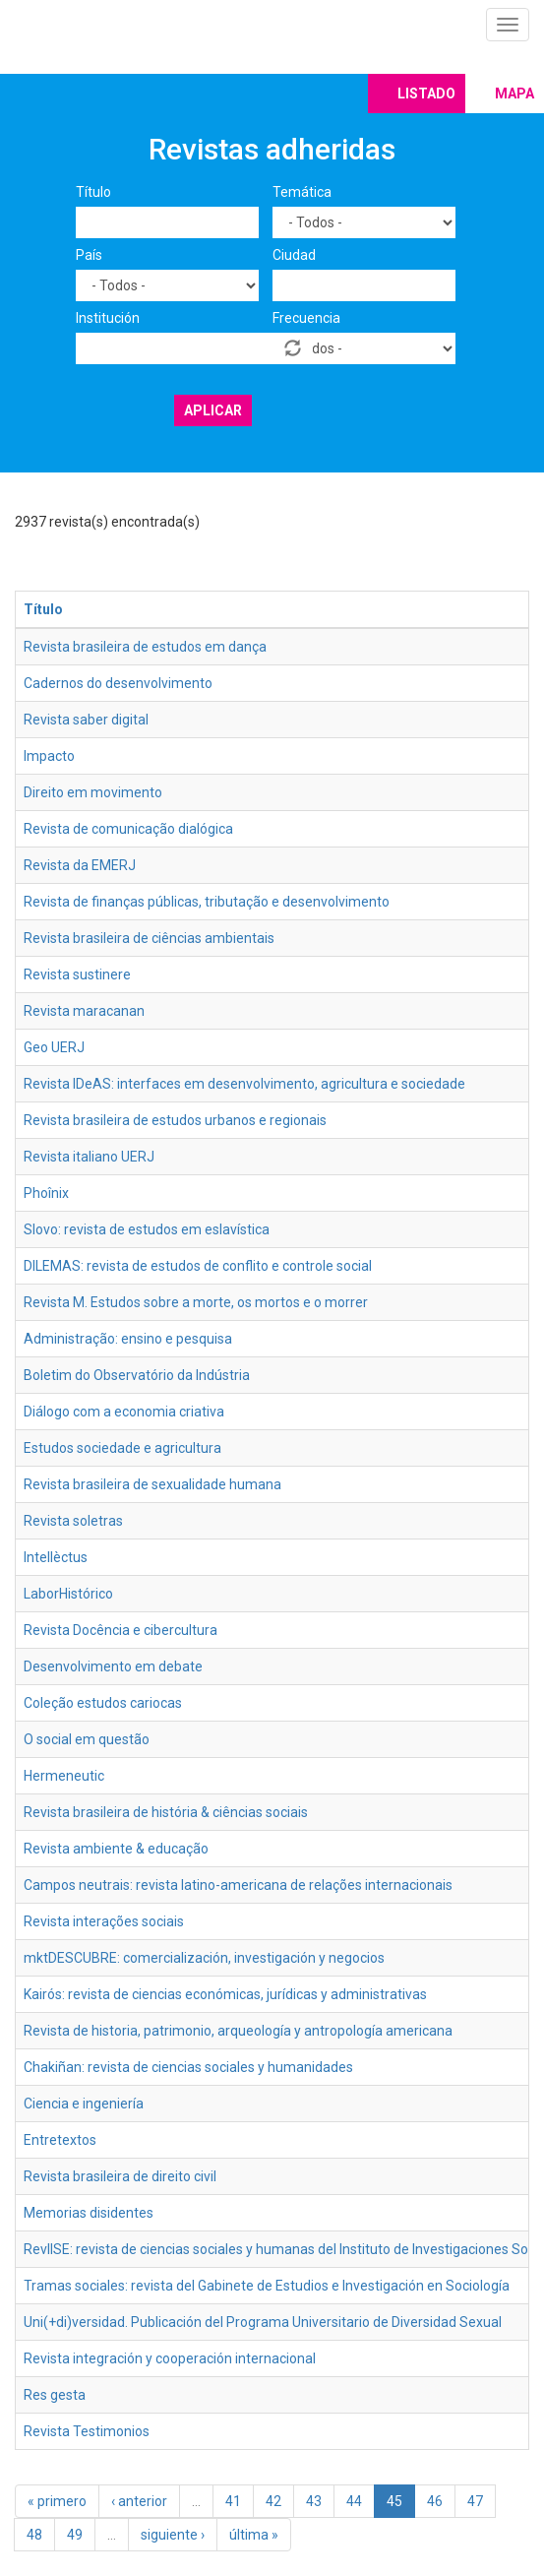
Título (93, 192)
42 (273, 2501)
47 (475, 2501)
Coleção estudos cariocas (103, 1703)
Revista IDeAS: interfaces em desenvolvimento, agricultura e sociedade (244, 1084)
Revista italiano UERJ (89, 1156)
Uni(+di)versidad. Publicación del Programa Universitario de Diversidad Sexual (263, 2322)
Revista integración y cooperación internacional (170, 2358)
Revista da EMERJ (80, 865)
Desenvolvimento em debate (113, 1666)
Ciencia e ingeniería (84, 2103)
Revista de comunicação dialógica (128, 829)
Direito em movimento (93, 792)
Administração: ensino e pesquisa (128, 1339)
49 (75, 2535)
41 (233, 2501)
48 (34, 2535)
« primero (57, 2501)
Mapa (514, 93)
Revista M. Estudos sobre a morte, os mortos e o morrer (196, 1302)
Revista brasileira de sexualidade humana (152, 1484)
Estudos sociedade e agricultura (122, 1448)
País (89, 255)
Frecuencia (306, 318)
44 (354, 2501)
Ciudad (294, 255)
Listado (426, 93)
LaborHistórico (68, 1594)
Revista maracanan (84, 1011)
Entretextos (60, 2140)
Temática (302, 192)
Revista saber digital (86, 719)
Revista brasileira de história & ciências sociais (166, 1812)
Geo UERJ (54, 1047)
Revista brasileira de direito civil (120, 2176)
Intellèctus (56, 1557)
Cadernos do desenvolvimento (118, 683)
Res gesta (55, 2395)
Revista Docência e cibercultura (120, 1630)
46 (435, 2501)
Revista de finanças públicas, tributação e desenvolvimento (207, 902)
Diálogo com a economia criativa (124, 1411)
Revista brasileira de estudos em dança (145, 647)
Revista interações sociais (104, 1921)
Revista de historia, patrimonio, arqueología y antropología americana (238, 2031)
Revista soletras (73, 1521)
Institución (108, 318)
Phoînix (46, 1193)
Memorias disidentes (88, 2213)
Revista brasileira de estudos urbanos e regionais (175, 1120)
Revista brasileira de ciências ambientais (149, 938)
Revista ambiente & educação (116, 1848)
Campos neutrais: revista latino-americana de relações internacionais (238, 1885)
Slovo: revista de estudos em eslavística (147, 1229)
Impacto (49, 756)
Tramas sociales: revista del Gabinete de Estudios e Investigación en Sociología (267, 2285)
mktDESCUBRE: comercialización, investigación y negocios (204, 1958)
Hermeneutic (64, 1776)
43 (314, 2501)
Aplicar (213, 410)
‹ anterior (139, 2501)
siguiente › (173, 2535)
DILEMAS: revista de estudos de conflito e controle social (198, 1266)
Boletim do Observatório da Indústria (137, 1375)
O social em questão (87, 1739)
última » (253, 2535)
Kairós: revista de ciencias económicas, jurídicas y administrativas (225, 1994)
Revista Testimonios (87, 2431)
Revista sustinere (77, 974)
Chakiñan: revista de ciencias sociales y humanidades (188, 2067)
